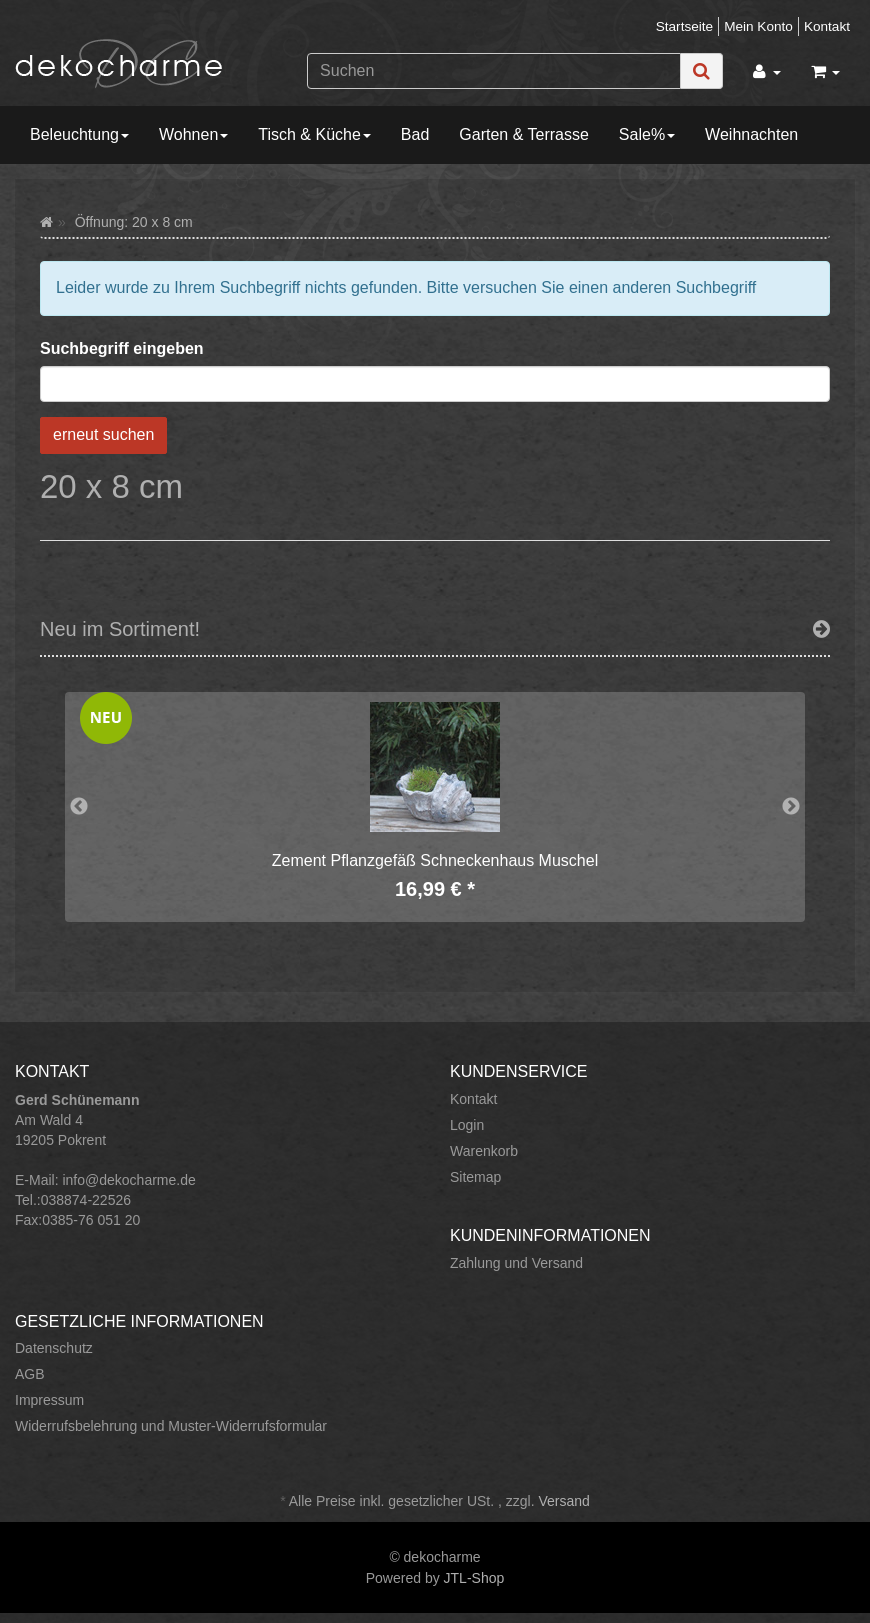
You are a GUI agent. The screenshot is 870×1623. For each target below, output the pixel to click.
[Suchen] (494, 71)
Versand (563, 1501)
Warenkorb (484, 1151)
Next (791, 807)
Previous (79, 807)
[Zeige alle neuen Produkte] (821, 629)
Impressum (49, 1400)
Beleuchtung (79, 134)
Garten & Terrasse (524, 134)
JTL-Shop (474, 1578)
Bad (415, 134)
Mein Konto (758, 26)
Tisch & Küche (314, 134)
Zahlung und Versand (516, 1263)
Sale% (647, 134)
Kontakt (827, 26)
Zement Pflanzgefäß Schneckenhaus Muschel (435, 860)
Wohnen (193, 134)
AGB (30, 1374)
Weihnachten (751, 134)
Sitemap (475, 1177)
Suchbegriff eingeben (122, 348)
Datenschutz (54, 1348)
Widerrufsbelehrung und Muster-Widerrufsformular (171, 1426)
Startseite (684, 26)
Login (467, 1125)
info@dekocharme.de (128, 1180)
